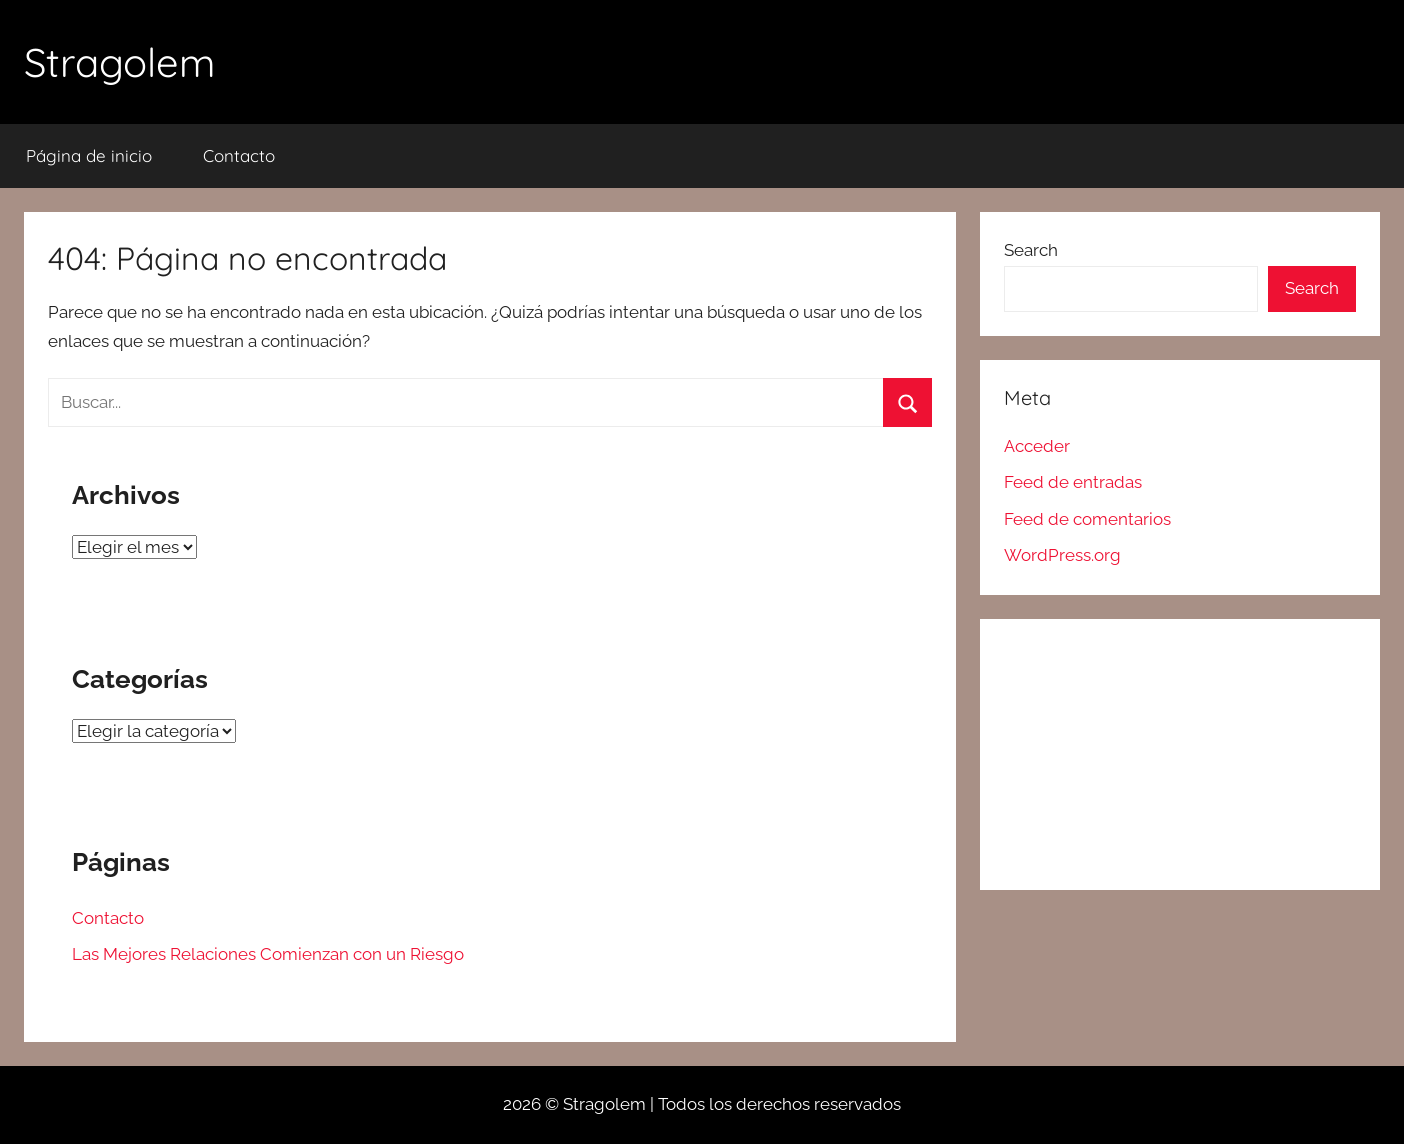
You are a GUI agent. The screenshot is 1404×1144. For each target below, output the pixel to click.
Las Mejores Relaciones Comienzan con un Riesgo (268, 954)
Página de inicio (89, 155)
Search (1031, 250)
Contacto (239, 155)
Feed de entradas (1073, 482)
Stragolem (119, 62)
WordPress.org (1062, 555)
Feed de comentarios (1087, 519)
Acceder (1037, 446)
